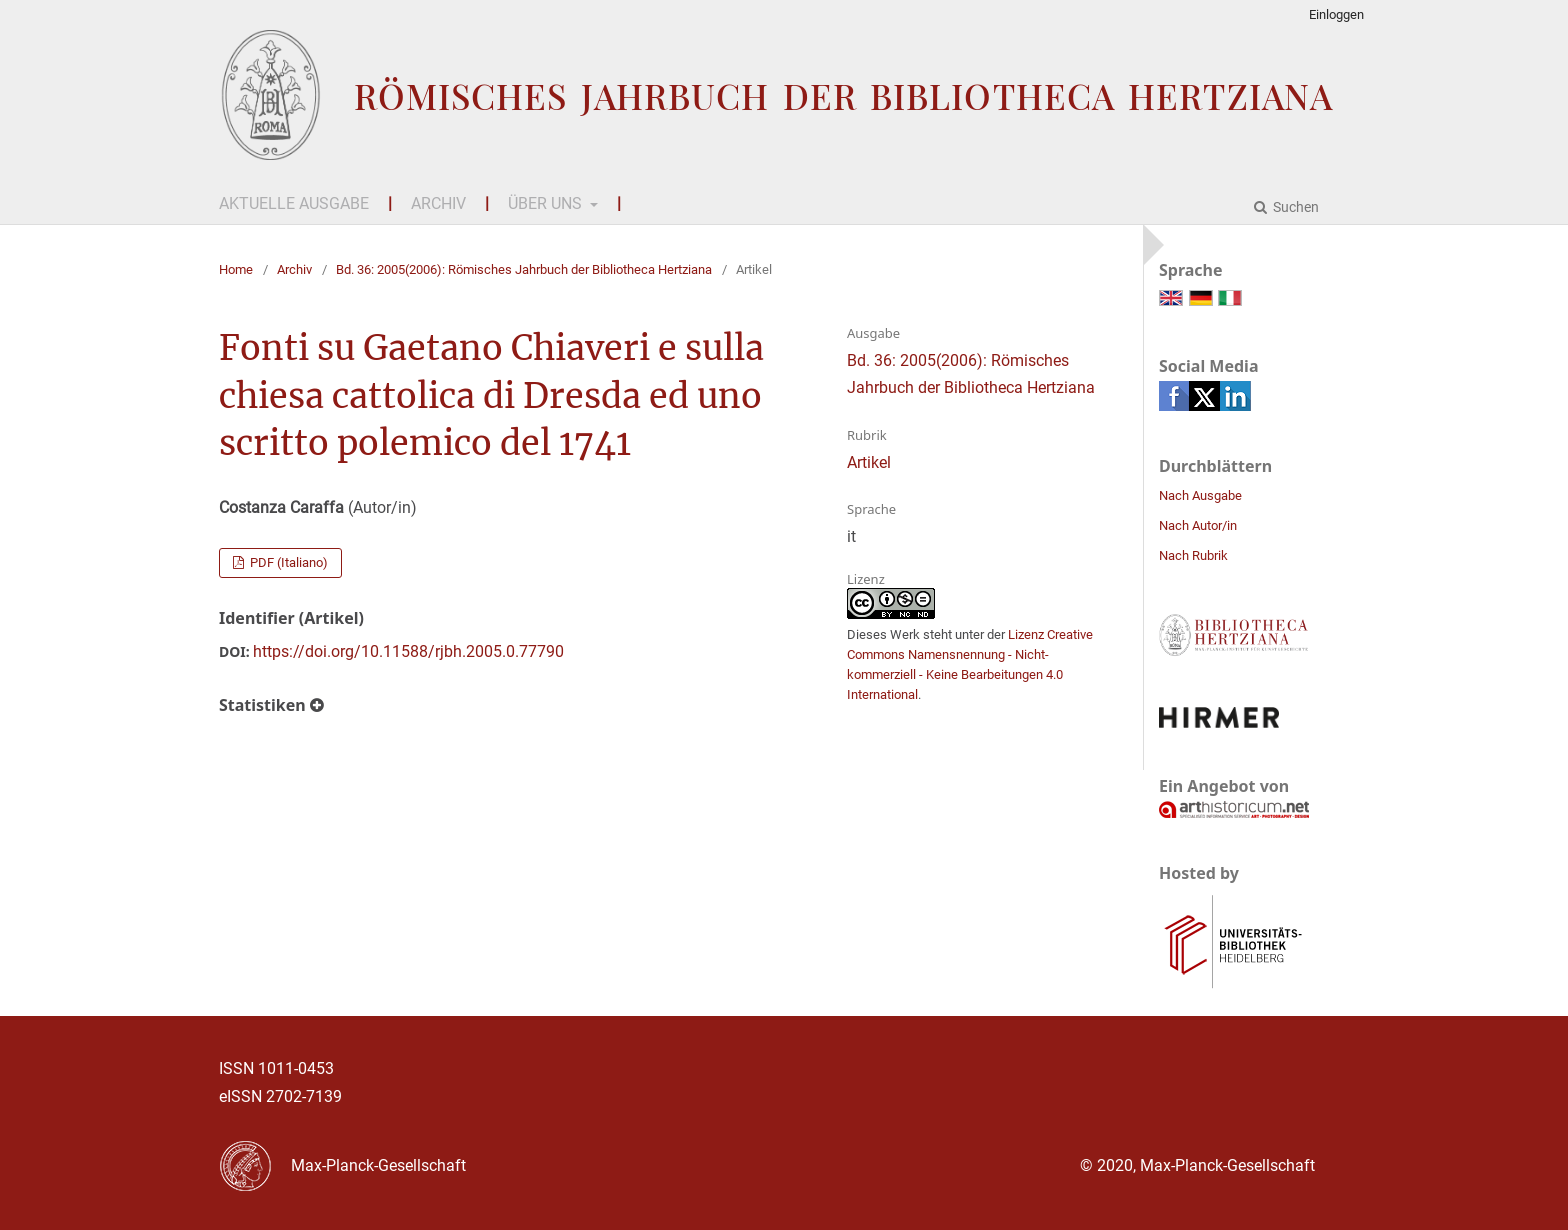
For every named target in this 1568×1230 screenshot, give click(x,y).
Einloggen (1336, 14)
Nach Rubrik (1193, 555)
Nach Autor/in (1198, 525)
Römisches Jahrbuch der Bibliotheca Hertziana (843, 95)
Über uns (547, 203)
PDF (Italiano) (287, 562)
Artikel (869, 462)
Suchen (1294, 207)
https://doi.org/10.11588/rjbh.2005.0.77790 (408, 651)
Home (236, 269)
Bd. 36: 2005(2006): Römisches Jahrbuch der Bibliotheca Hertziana (524, 269)
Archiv (438, 203)
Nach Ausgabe (1200, 495)
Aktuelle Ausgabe (294, 203)
